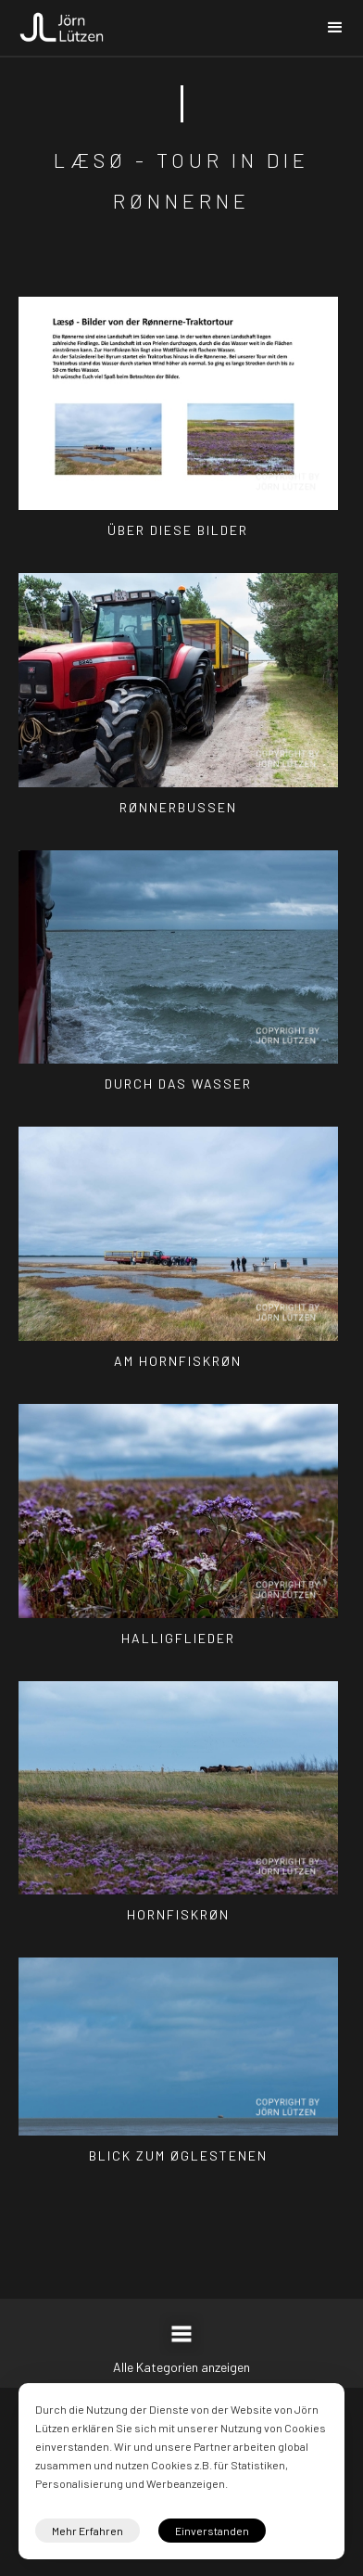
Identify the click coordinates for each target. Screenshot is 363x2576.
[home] (62, 22)
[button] (335, 28)
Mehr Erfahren (87, 2530)
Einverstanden (212, 2530)
